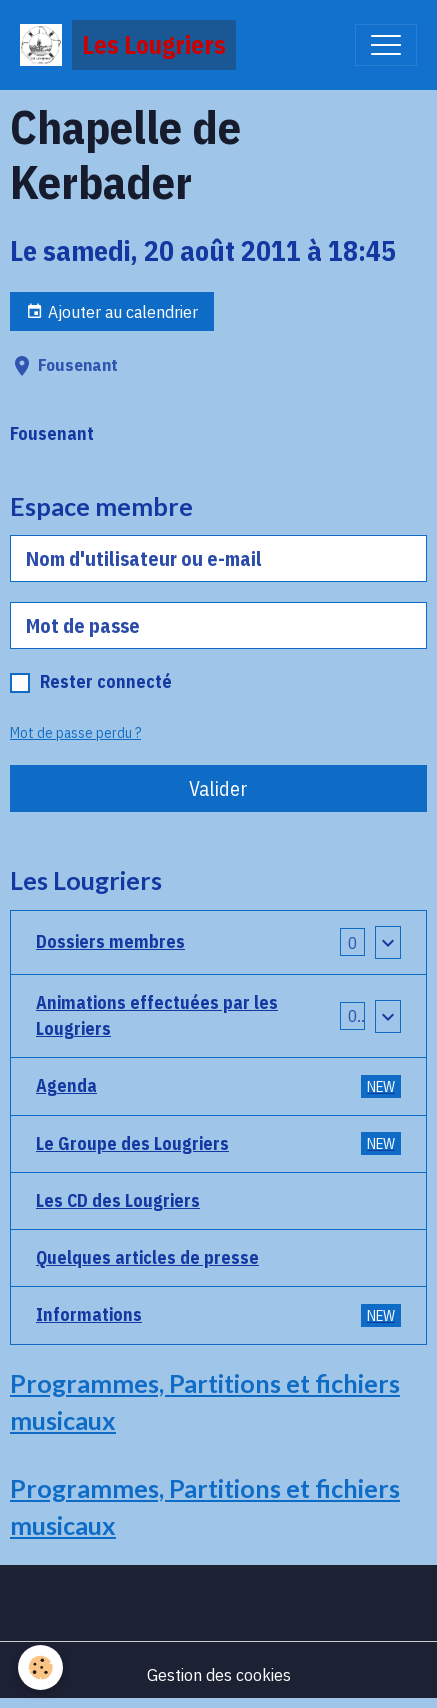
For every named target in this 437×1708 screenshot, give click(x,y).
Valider (218, 788)
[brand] (128, 45)
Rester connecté (106, 681)
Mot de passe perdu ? (75, 733)
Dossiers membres (110, 941)
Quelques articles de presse (147, 1257)
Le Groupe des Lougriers (218, 1143)
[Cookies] (40, 1667)
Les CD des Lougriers (118, 1200)
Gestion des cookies (219, 1674)
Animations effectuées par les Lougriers (157, 1015)
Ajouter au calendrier (112, 311)
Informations (218, 1314)
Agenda (218, 1085)
